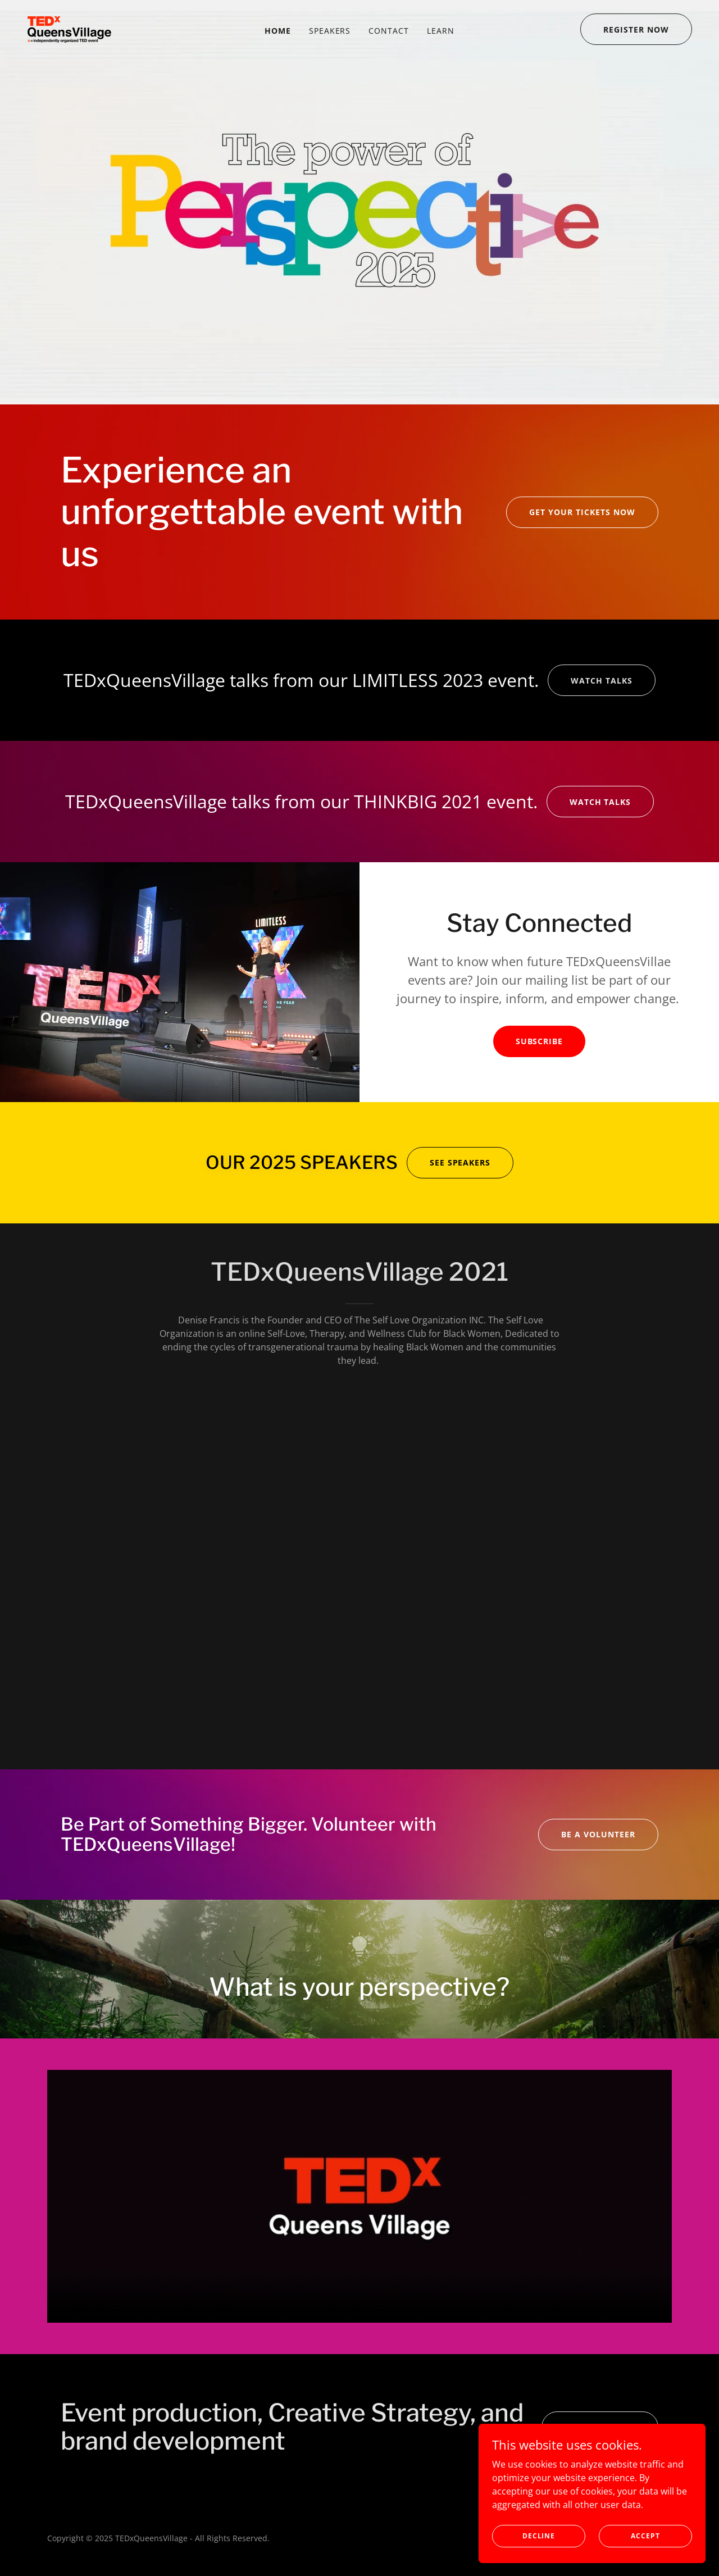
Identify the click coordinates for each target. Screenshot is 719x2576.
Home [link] (278, 30)
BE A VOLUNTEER (598, 1834)
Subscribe (539, 1041)
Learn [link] (440, 30)
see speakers (460, 1162)
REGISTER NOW (636, 29)
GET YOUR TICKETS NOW (582, 512)
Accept (645, 2536)
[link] (69, 28)
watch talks (601, 680)
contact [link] (388, 30)
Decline (540, 2536)
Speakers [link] (330, 30)
